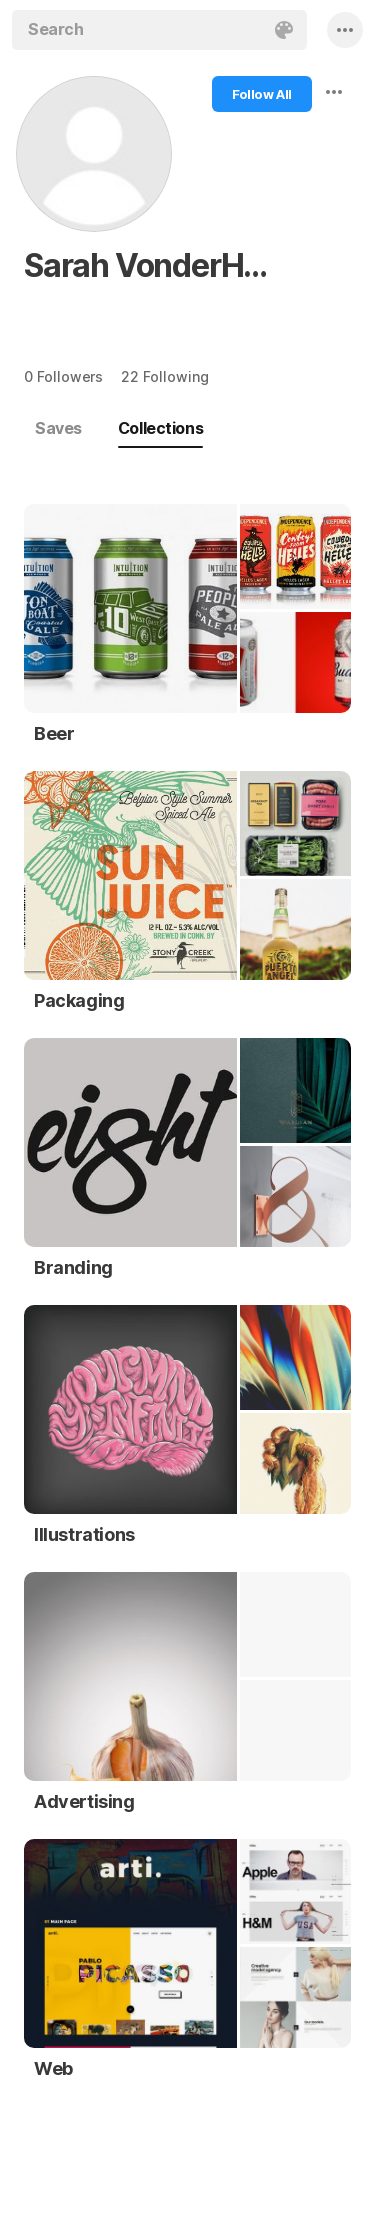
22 (164, 376)
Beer (54, 733)
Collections (160, 428)
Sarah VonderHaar (155, 265)
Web (53, 2068)
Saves (58, 428)
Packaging (79, 1000)
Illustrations (84, 1534)
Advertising (84, 1801)
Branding (73, 1267)
